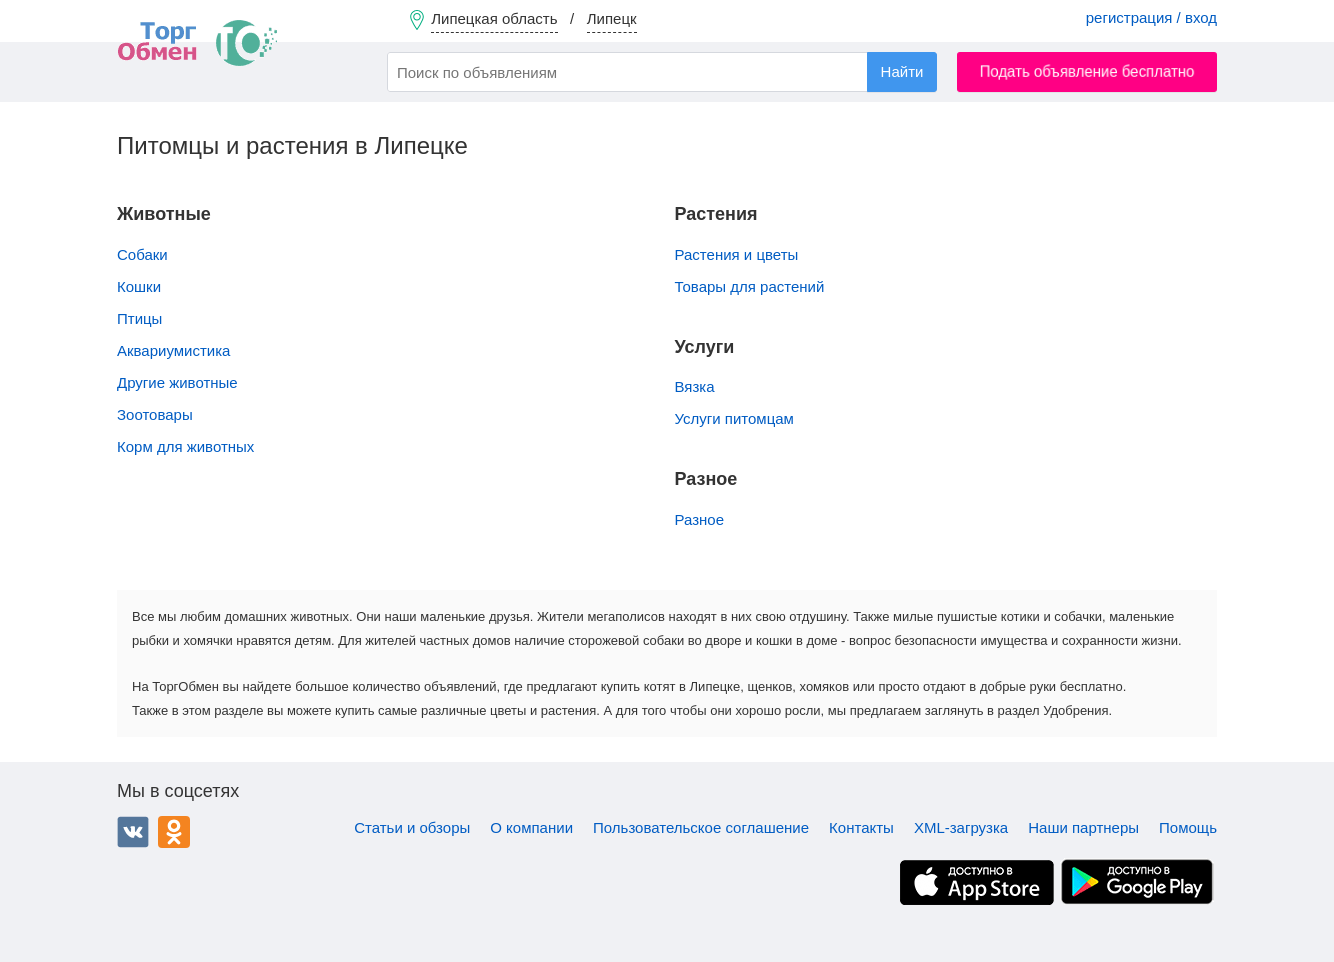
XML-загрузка (961, 827)
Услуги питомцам (734, 418)
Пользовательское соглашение (701, 827)
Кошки (139, 286)
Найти (902, 71)
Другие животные (177, 382)
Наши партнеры (1083, 827)
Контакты (861, 827)
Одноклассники (174, 832)
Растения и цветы (737, 254)
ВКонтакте (133, 832)
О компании (531, 827)
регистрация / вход (1151, 17)
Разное (700, 519)
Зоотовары (155, 414)
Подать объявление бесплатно (1087, 71)
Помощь (1188, 827)
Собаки (142, 254)
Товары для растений (750, 286)
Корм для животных (185, 446)
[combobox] (662, 72)
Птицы (139, 318)
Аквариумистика (173, 350)
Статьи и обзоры (412, 827)
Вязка (695, 386)
